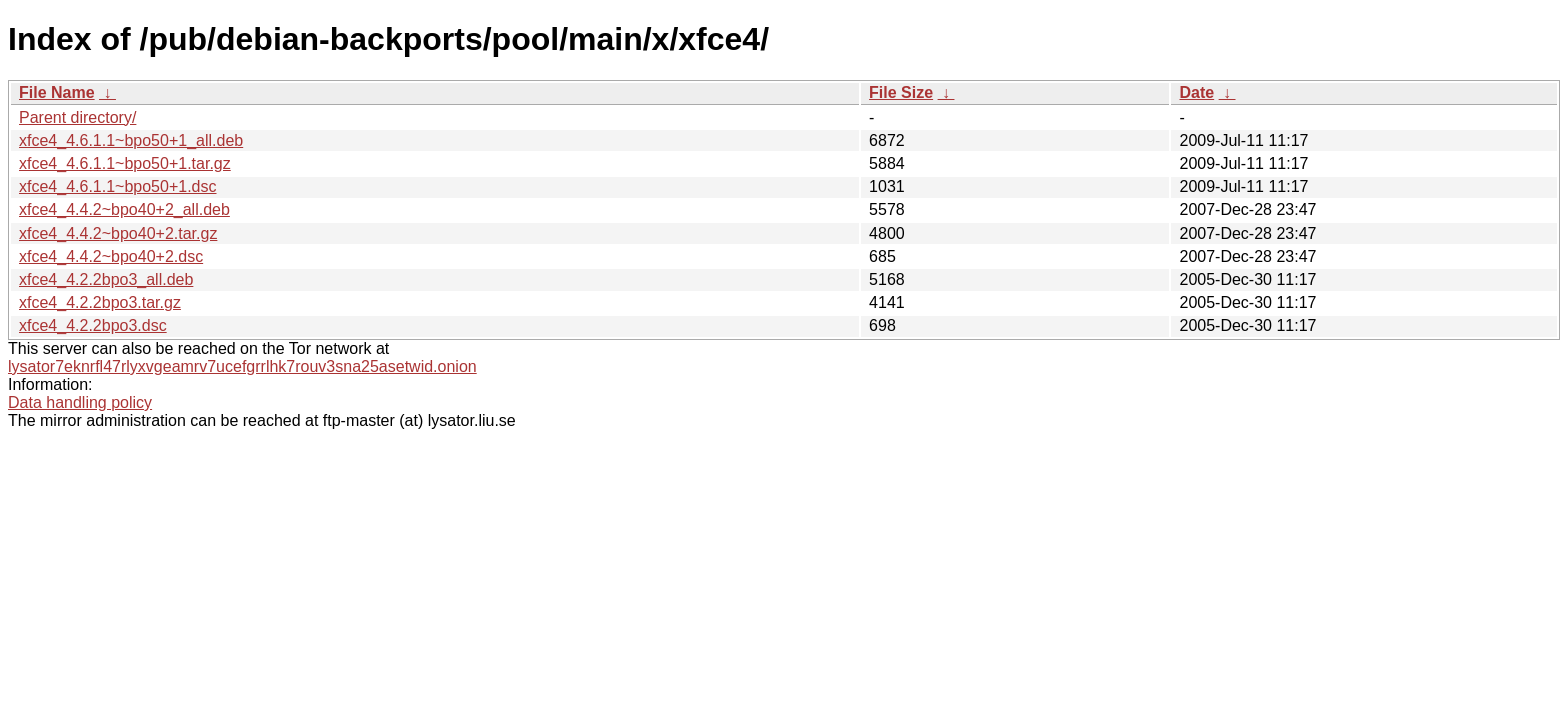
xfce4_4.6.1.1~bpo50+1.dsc (118, 186)
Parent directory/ (77, 117)
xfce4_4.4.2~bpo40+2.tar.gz (118, 233)
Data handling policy (80, 402)
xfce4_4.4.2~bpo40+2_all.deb (124, 209)
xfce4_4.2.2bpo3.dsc (93, 325)
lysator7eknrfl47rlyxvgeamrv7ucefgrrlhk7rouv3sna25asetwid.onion (242, 366)
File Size (901, 92)
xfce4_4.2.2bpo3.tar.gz (100, 302)
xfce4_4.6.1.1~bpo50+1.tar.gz (125, 163)
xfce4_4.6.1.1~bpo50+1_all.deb (131, 140)
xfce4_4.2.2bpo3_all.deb (106, 279)
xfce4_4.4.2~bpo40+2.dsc (111, 256)
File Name (57, 92)
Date (1196, 92)
